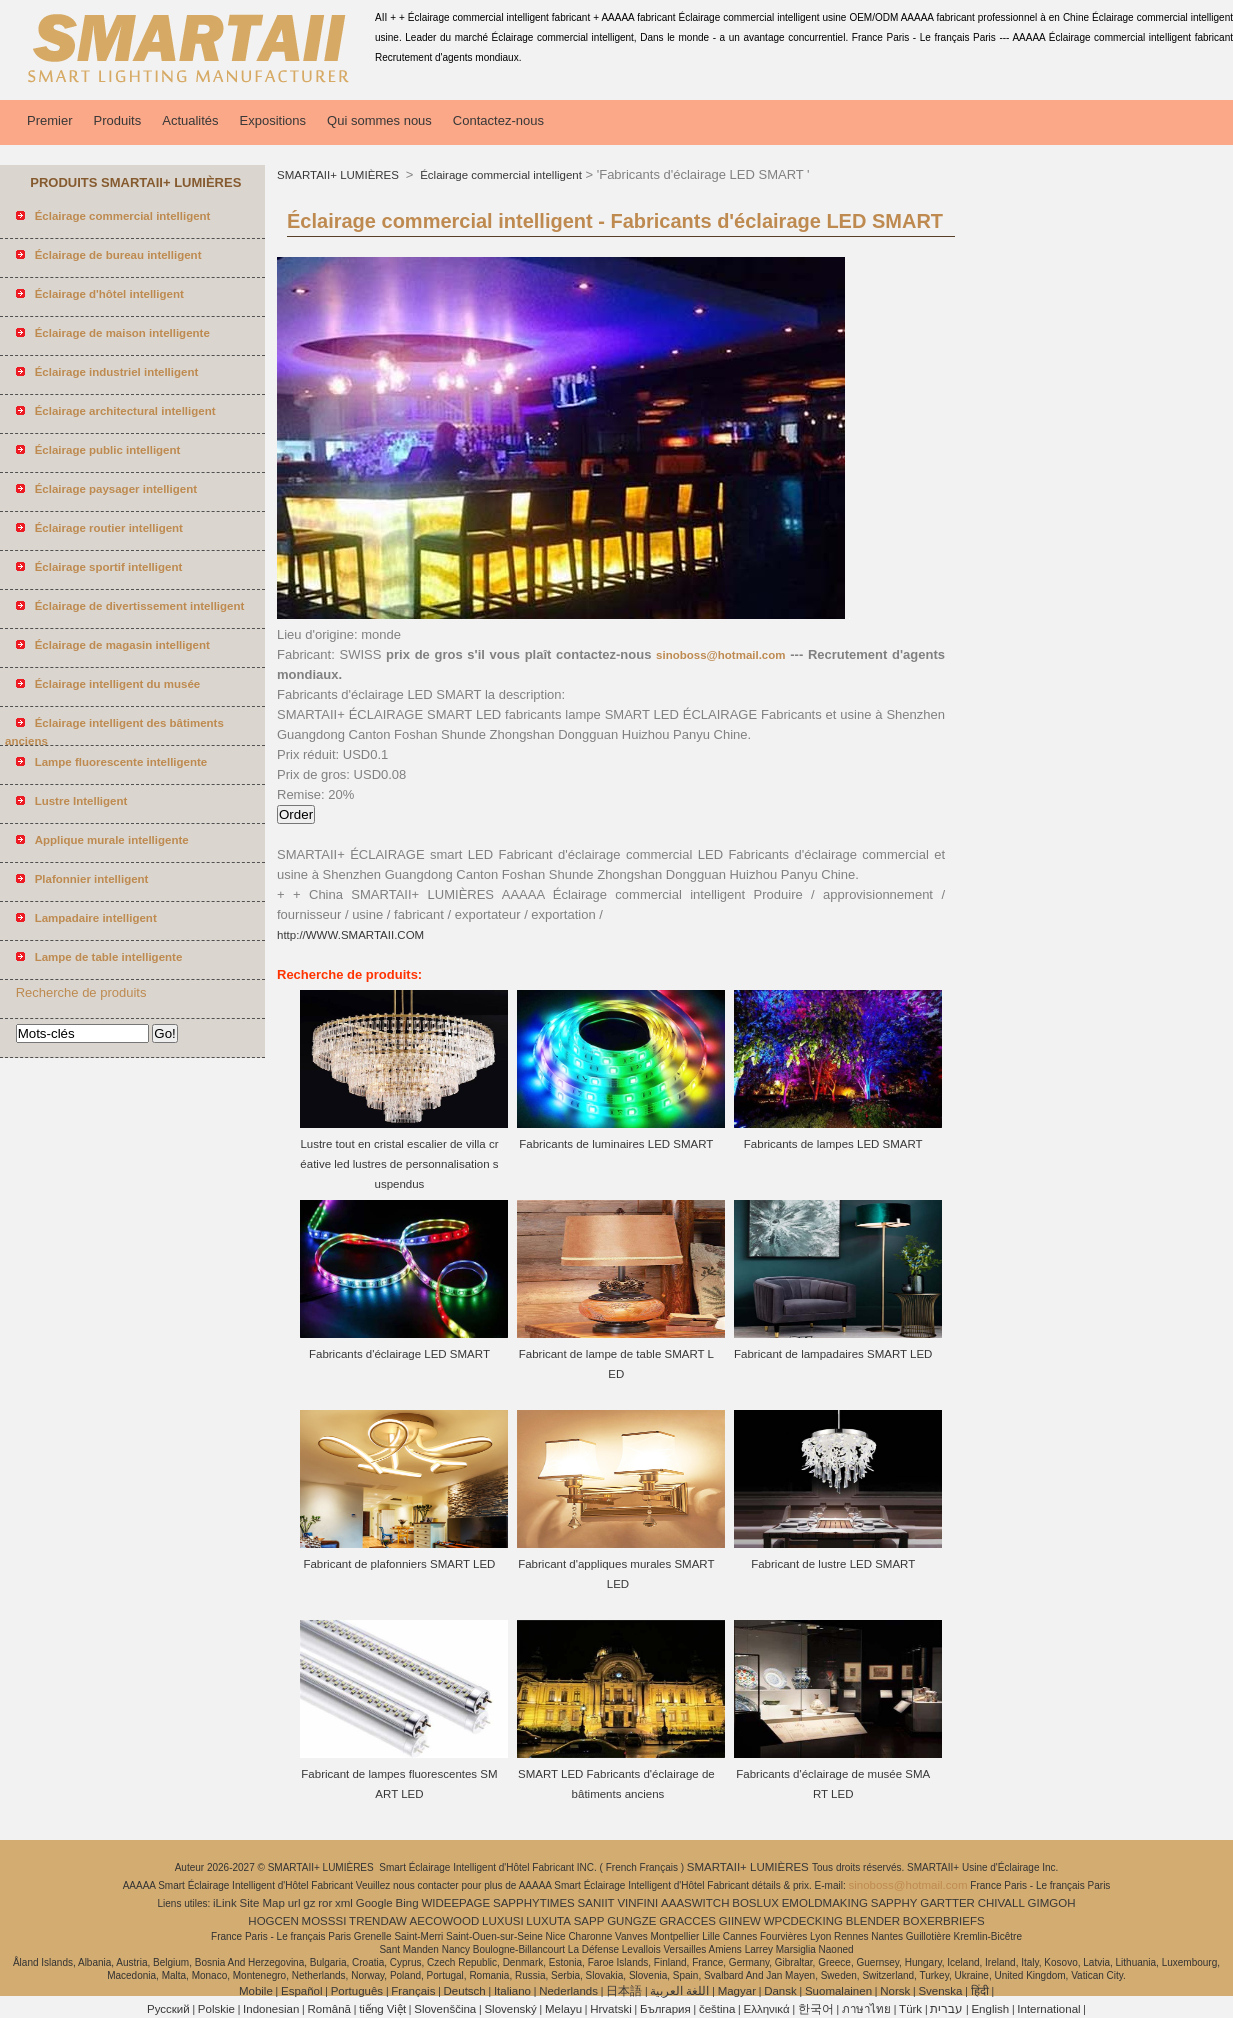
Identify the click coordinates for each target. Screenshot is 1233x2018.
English (990, 2009)
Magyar (737, 1991)
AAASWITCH (695, 1903)
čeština (717, 2009)
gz (309, 1903)
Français (413, 1991)
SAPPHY (894, 1903)
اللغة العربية (679, 1991)
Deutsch (465, 1991)
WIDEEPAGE (455, 1903)
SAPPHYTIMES (534, 1903)
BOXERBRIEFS (944, 1921)
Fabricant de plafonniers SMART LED (399, 1564)
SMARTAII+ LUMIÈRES (339, 175)
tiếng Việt (382, 2009)
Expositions (273, 120)
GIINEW (740, 1921)
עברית (946, 2009)
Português (357, 1991)
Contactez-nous (498, 120)
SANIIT (596, 1903)
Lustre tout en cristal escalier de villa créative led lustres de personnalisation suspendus (399, 1164)
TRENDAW (378, 1921)
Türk (910, 2009)
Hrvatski (611, 2009)
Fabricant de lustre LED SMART (833, 1564)
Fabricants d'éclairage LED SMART (399, 1354)
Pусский (168, 2009)
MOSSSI (324, 1921)
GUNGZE (631, 1921)
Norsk (895, 1991)
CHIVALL (1001, 1903)
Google (374, 1903)
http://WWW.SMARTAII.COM (350, 935)
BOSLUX (755, 1903)
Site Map (262, 1903)
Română (329, 2009)
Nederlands (568, 1991)
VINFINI (637, 1903)
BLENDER (873, 1921)
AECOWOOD (445, 1921)
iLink (225, 1903)
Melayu (563, 2009)
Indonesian (271, 2009)
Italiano (512, 1991)
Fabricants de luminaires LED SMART (616, 1144)
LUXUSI (503, 1921)
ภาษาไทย (866, 2009)
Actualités (190, 120)
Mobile (256, 1991)
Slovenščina (445, 2009)
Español (302, 1991)
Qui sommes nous (379, 120)
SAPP (589, 1921)
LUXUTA (548, 1921)
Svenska (940, 1991)
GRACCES (687, 1921)
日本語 (624, 1991)
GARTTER (947, 1903)
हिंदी (980, 1991)
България (665, 2009)
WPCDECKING (803, 1921)
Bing (407, 1903)
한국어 (816, 2009)
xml (344, 1903)
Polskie (216, 2009)
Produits (118, 120)
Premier (50, 120)
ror (325, 1903)
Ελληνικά (767, 2009)
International (1048, 2009)
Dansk (780, 1991)
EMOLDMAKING (825, 1903)
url (294, 1903)
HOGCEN (273, 1921)
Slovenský (510, 2009)
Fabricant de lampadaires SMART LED (833, 1354)
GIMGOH (1052, 1903)
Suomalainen (838, 1991)
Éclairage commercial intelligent (499, 175)
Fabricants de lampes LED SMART (833, 1144)
